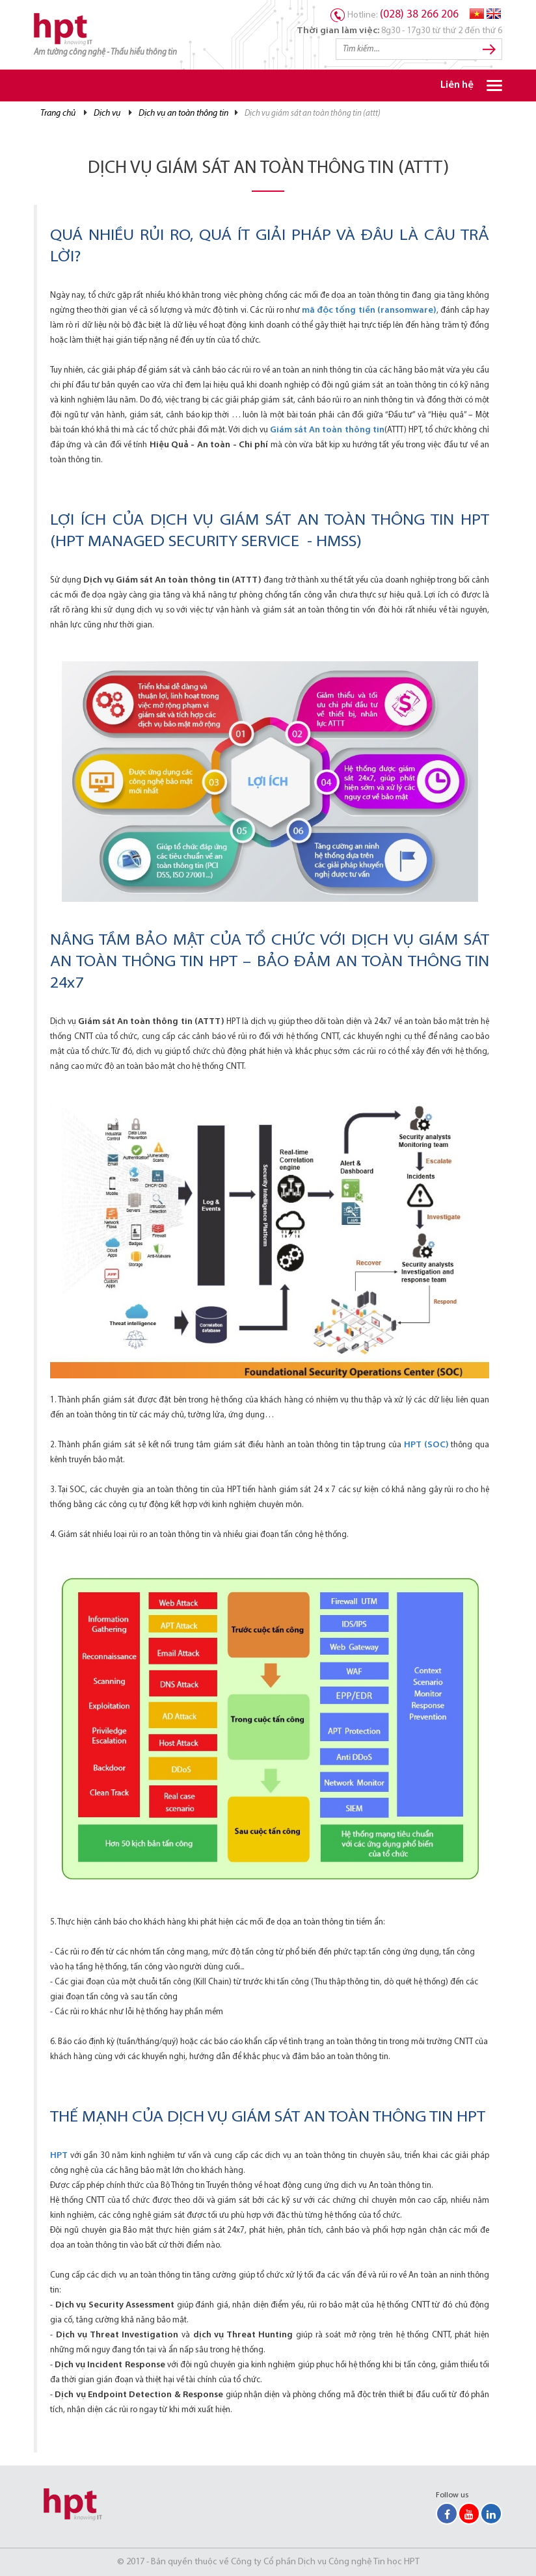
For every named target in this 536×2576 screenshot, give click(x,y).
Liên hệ (457, 85)
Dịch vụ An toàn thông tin (183, 113)
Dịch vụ (107, 113)
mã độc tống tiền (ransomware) (369, 310)
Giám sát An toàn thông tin (327, 430)
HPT (59, 2155)
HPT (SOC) (426, 1445)
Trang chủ (57, 113)
